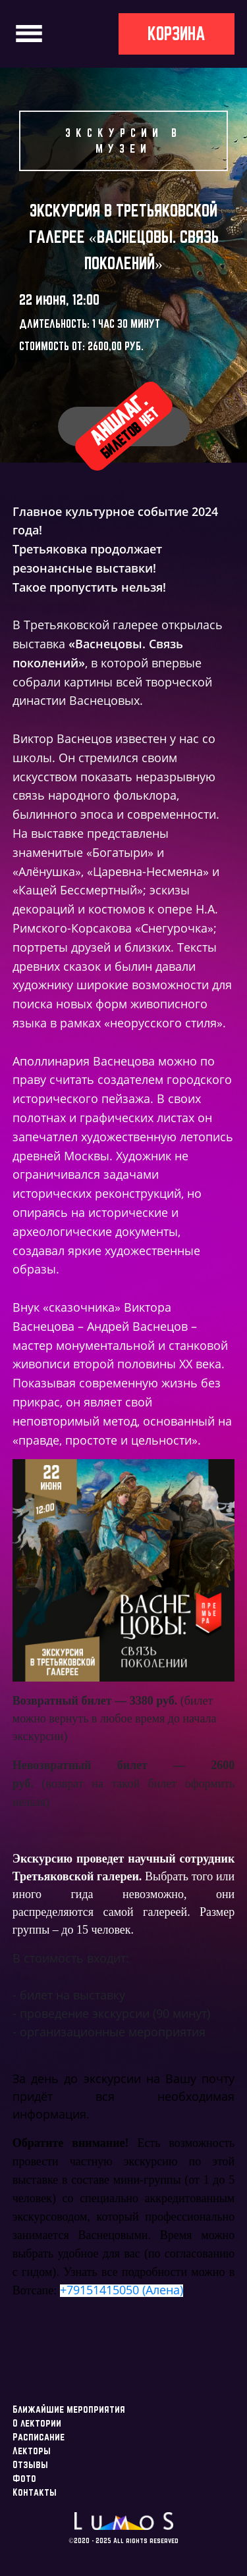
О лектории (37, 2423)
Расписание (39, 2436)
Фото (24, 2478)
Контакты (35, 2492)
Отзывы (30, 2464)
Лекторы (32, 2450)
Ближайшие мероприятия (69, 2409)
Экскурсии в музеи (123, 140)
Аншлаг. (123, 425)
